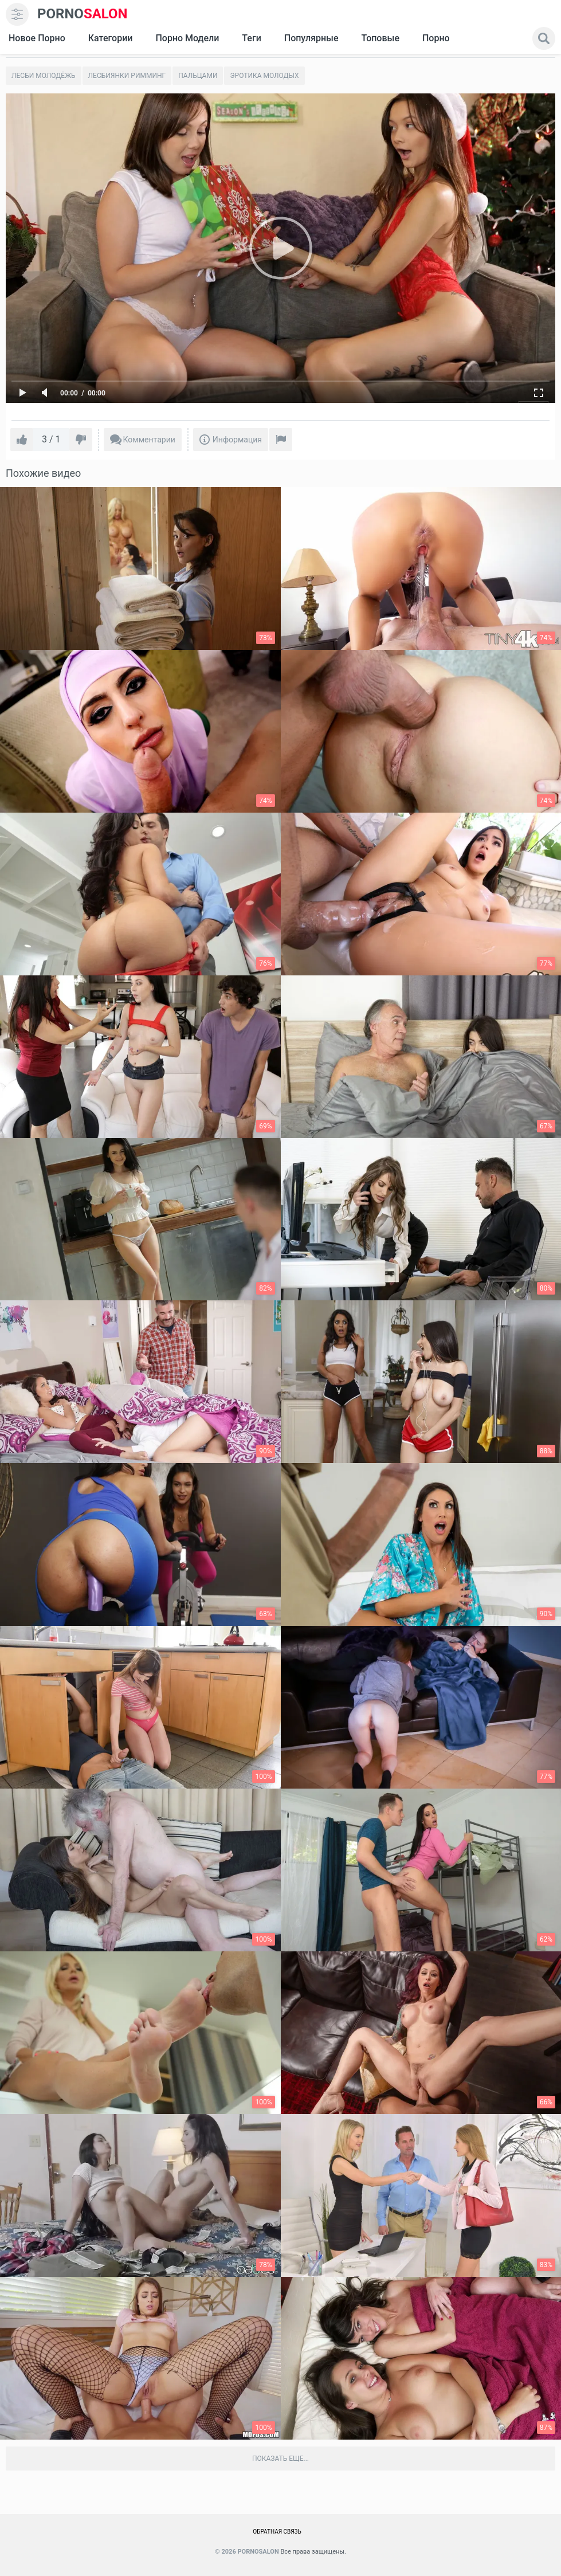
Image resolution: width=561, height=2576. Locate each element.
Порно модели (187, 38)
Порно (436, 38)
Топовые (380, 38)
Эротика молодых (264, 76)
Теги (251, 38)
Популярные (311, 38)
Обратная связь (277, 2531)
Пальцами (197, 76)
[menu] (17, 14)
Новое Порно (37, 38)
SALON (82, 14)
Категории (110, 38)
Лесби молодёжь (43, 76)
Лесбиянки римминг (127, 76)
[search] (543, 38)
